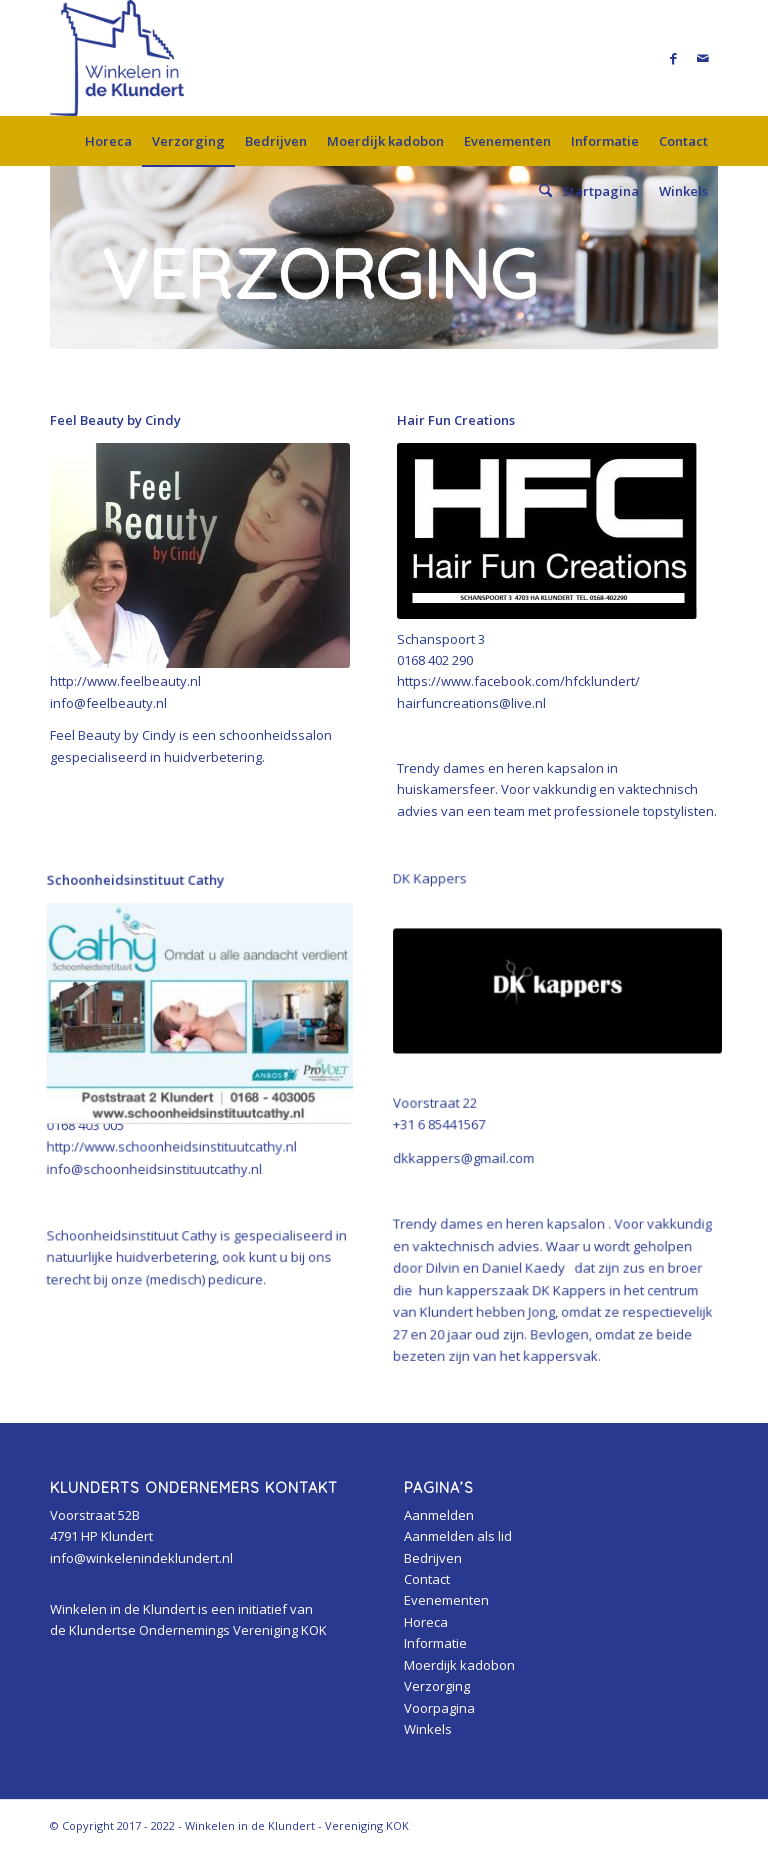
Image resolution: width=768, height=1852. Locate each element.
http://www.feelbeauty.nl (125, 681)
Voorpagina (439, 1708)
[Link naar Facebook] (673, 58)
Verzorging (437, 1686)
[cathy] (200, 1014)
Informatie (435, 1643)
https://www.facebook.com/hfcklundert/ (518, 682)
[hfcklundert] (547, 529)
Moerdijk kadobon (459, 1665)
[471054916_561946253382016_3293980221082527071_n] (558, 1003)
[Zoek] (540, 191)
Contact (427, 1579)
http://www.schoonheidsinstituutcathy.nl (172, 1146)
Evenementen (446, 1600)
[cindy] (200, 555)
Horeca (426, 1622)
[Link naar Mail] (703, 58)
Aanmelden (439, 1515)
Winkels (428, 1729)
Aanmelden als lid (458, 1536)
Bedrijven (433, 1558)
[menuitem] (683, 141)
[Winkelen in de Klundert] (117, 58)
